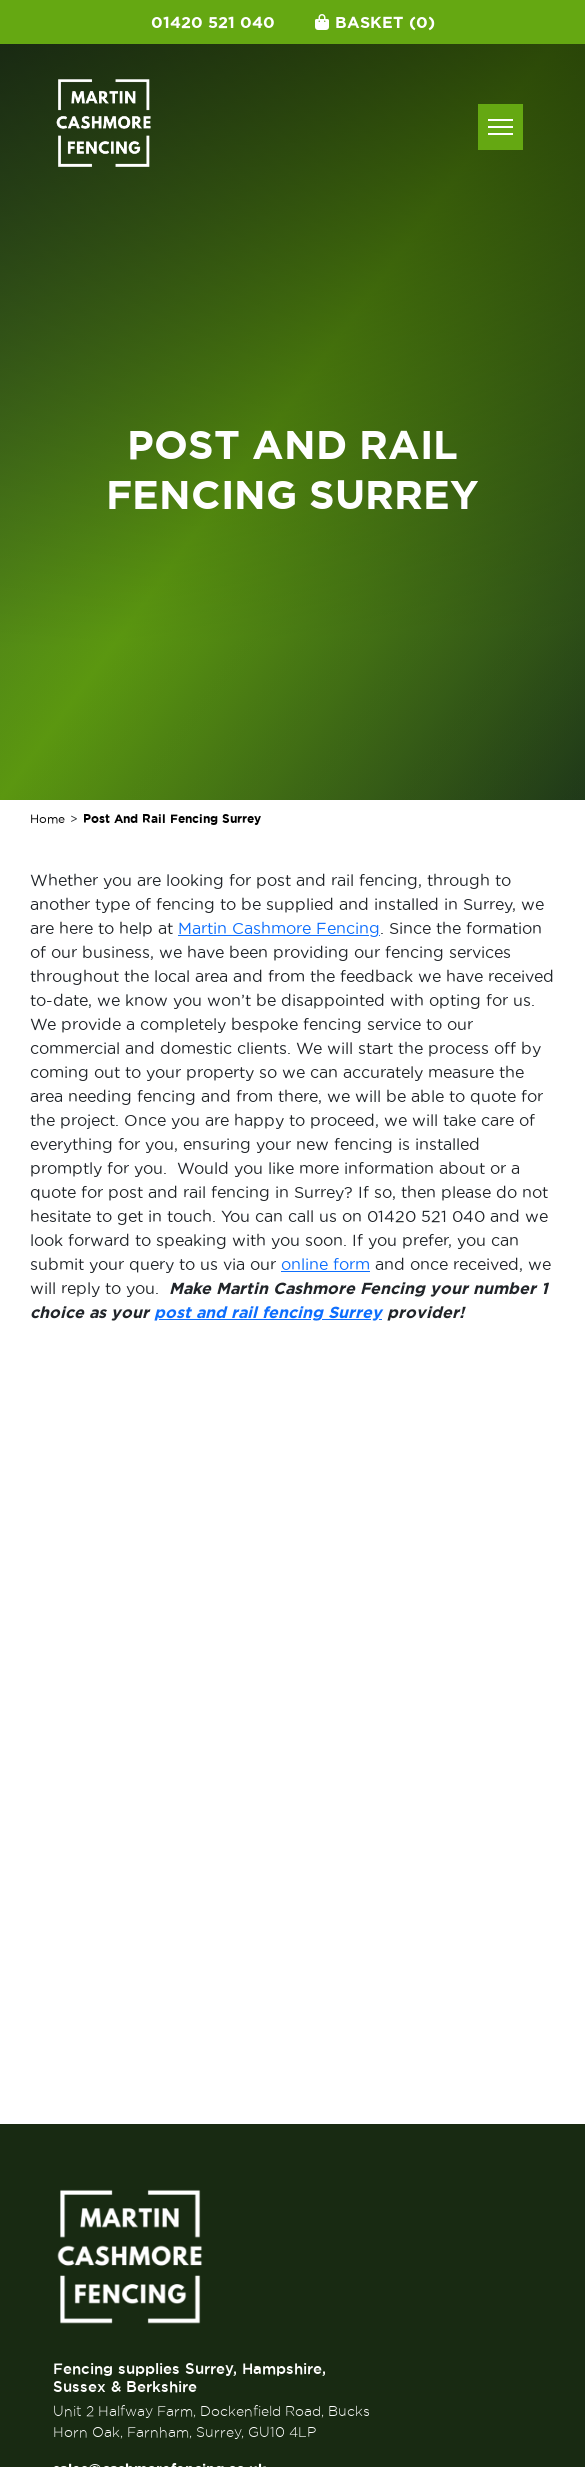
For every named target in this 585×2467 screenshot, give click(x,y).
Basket (375, 22)
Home (47, 818)
